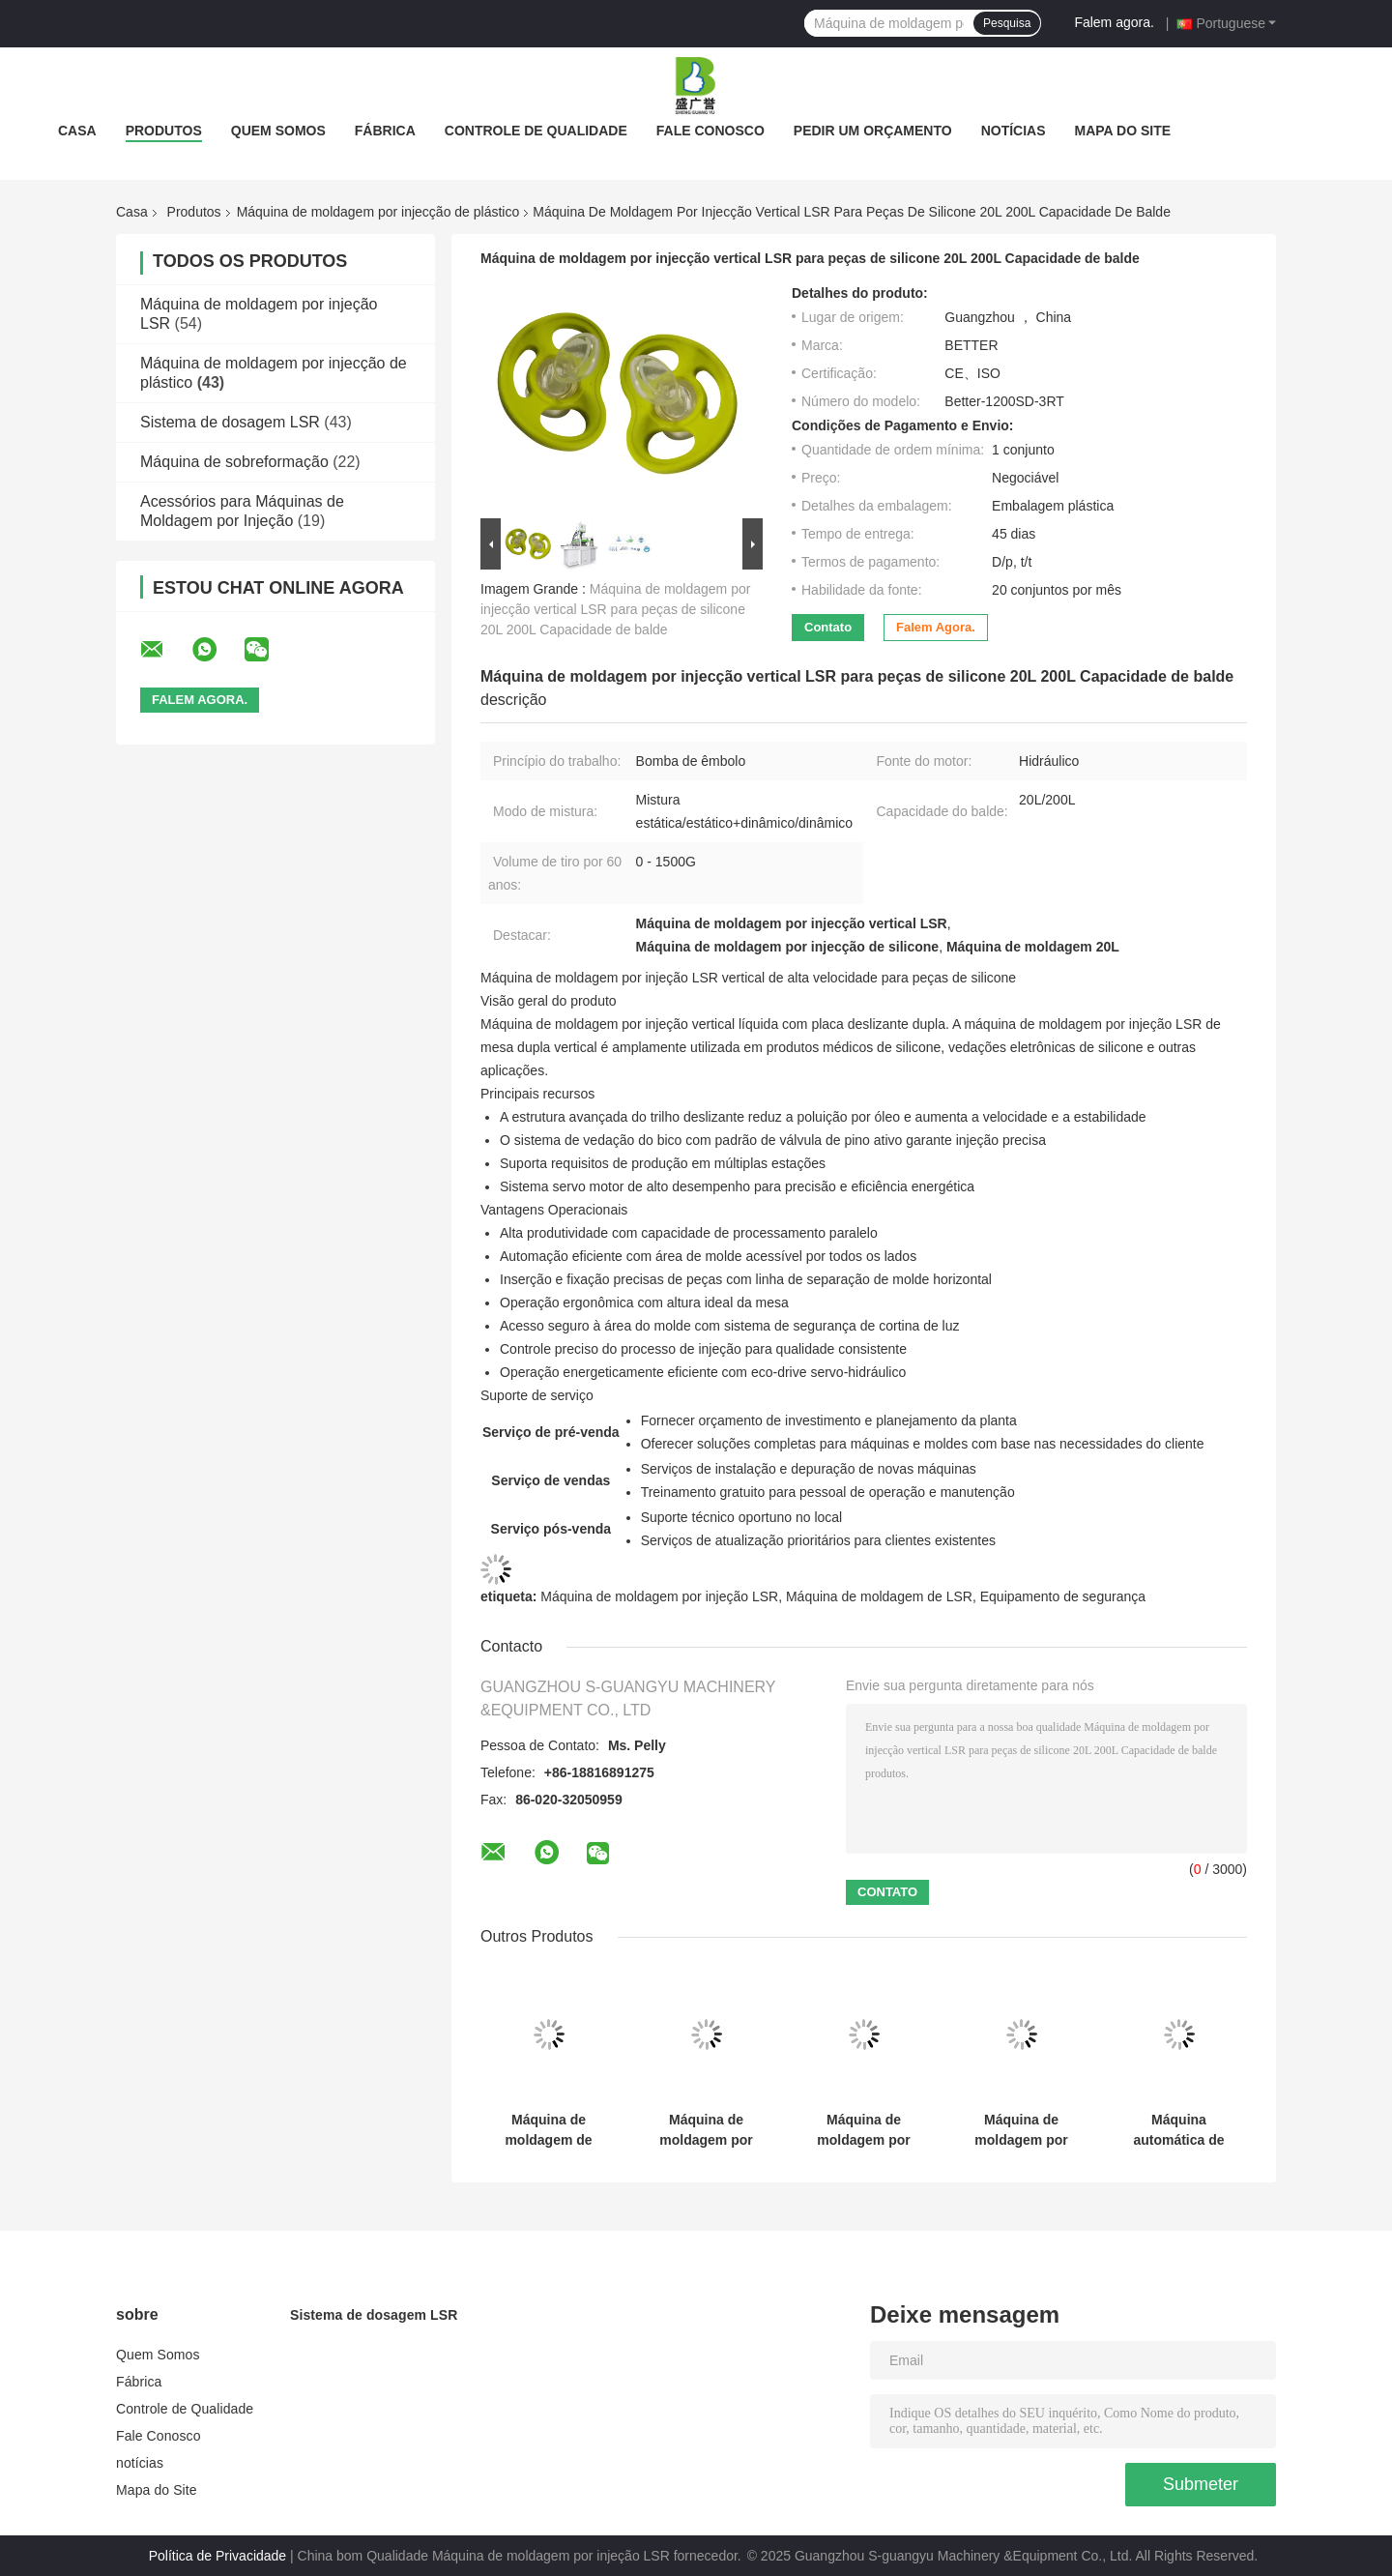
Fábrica (385, 130)
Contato (828, 627)
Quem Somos (278, 130)
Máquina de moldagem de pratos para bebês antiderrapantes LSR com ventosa (548, 2130)
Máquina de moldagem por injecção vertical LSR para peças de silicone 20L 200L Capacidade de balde (615, 609)
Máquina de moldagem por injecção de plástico (378, 212)
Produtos (164, 130)
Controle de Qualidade (536, 130)
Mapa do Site (1123, 130)
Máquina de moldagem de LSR (879, 1596)
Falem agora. (1113, 22)
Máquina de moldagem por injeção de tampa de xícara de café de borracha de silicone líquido (1022, 2130)
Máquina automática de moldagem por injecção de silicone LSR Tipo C (1178, 2130)
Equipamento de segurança (1063, 1596)
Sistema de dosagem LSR (230, 422)
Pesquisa (1006, 23)
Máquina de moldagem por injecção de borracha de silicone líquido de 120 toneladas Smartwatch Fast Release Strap (863, 2130)
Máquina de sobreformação (234, 462)
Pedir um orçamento (873, 130)
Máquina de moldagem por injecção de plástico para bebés (705, 2130)
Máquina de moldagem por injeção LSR (659, 1596)
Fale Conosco (710, 130)
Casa (77, 130)
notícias (1013, 130)
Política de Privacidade (217, 2555)
